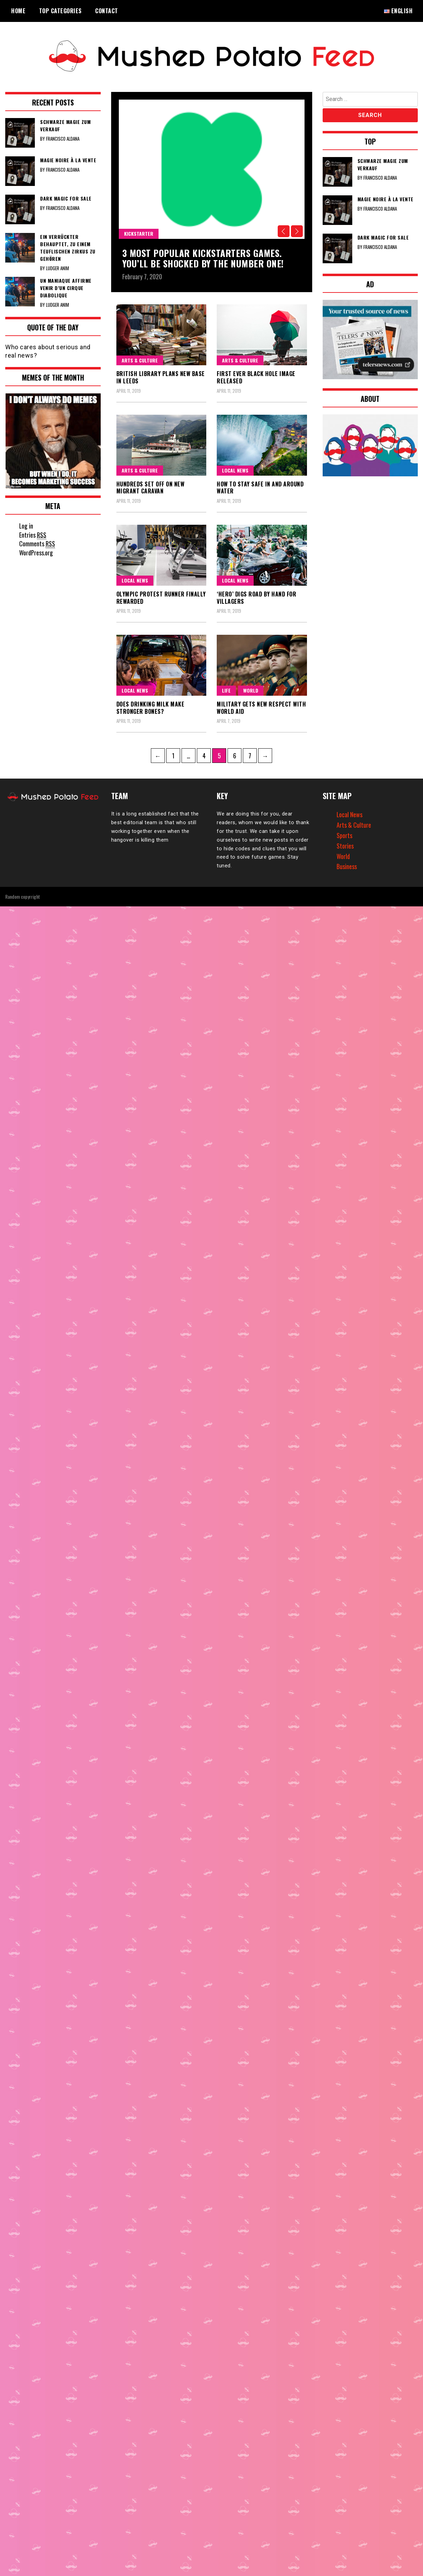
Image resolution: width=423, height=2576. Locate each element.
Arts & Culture (140, 359)
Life (226, 689)
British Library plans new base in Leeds (160, 376)
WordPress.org (36, 552)
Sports (344, 834)
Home (18, 11)
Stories (345, 845)
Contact (106, 11)
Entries (32, 535)
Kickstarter (138, 233)
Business (347, 865)
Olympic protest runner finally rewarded (161, 597)
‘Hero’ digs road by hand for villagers (256, 597)
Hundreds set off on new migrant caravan (150, 487)
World (250, 689)
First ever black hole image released (256, 376)
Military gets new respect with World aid (261, 707)
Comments (37, 543)
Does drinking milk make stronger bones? (150, 707)
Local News (235, 469)
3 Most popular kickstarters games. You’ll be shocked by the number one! (203, 258)
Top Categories (60, 11)
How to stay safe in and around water (260, 487)
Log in (26, 525)
